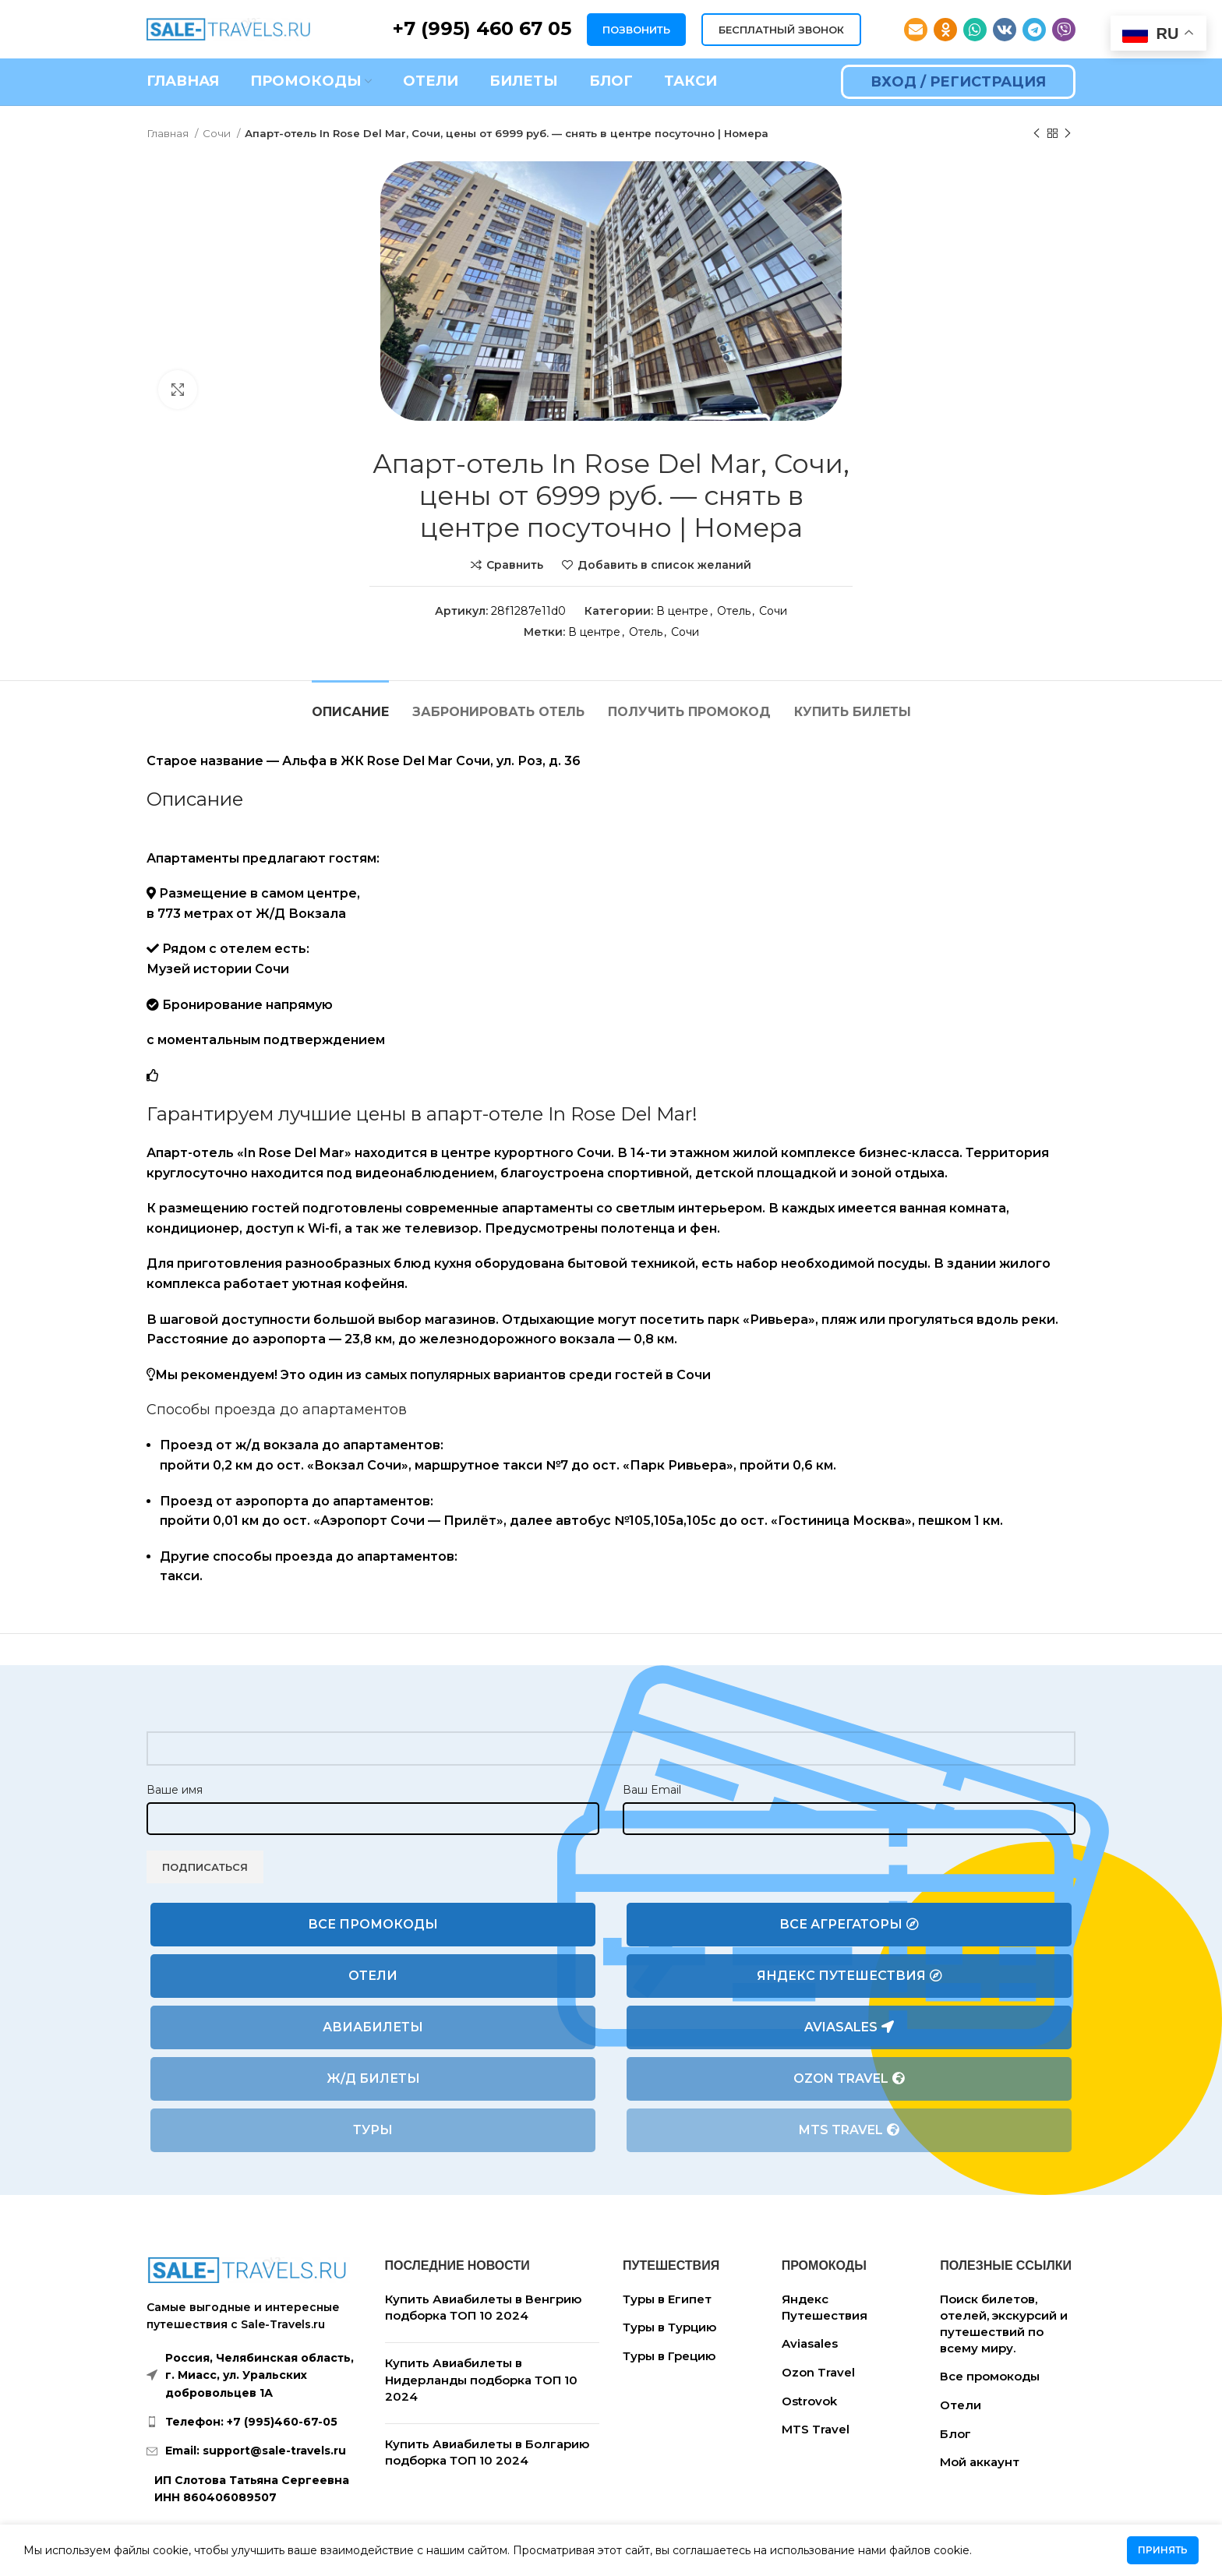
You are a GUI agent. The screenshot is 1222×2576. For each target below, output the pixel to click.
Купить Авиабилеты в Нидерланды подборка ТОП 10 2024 (481, 2379)
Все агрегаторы (849, 1924)
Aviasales (849, 2027)
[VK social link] (1004, 29)
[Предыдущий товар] (1036, 134)
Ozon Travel (849, 2078)
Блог (955, 2433)
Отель (734, 611)
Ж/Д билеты (373, 2078)
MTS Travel (849, 2130)
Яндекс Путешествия (849, 1976)
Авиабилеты (373, 2027)
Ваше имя (175, 1790)
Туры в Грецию (669, 2355)
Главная (169, 133)
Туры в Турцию (669, 2327)
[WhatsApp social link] (975, 29)
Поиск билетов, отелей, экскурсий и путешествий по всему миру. (1004, 2323)
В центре (682, 611)
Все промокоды (373, 1924)
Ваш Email (652, 1790)
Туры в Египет (667, 2299)
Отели (372, 1975)
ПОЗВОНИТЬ (636, 29)
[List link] (254, 2421)
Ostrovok (809, 2401)
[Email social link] (915, 29)
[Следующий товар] (1067, 134)
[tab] (350, 704)
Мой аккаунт (979, 2461)
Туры (373, 2130)
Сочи (218, 133)
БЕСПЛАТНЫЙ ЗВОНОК (781, 29)
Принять (1163, 2550)
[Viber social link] (1063, 29)
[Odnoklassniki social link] (945, 29)
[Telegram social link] (1034, 29)
